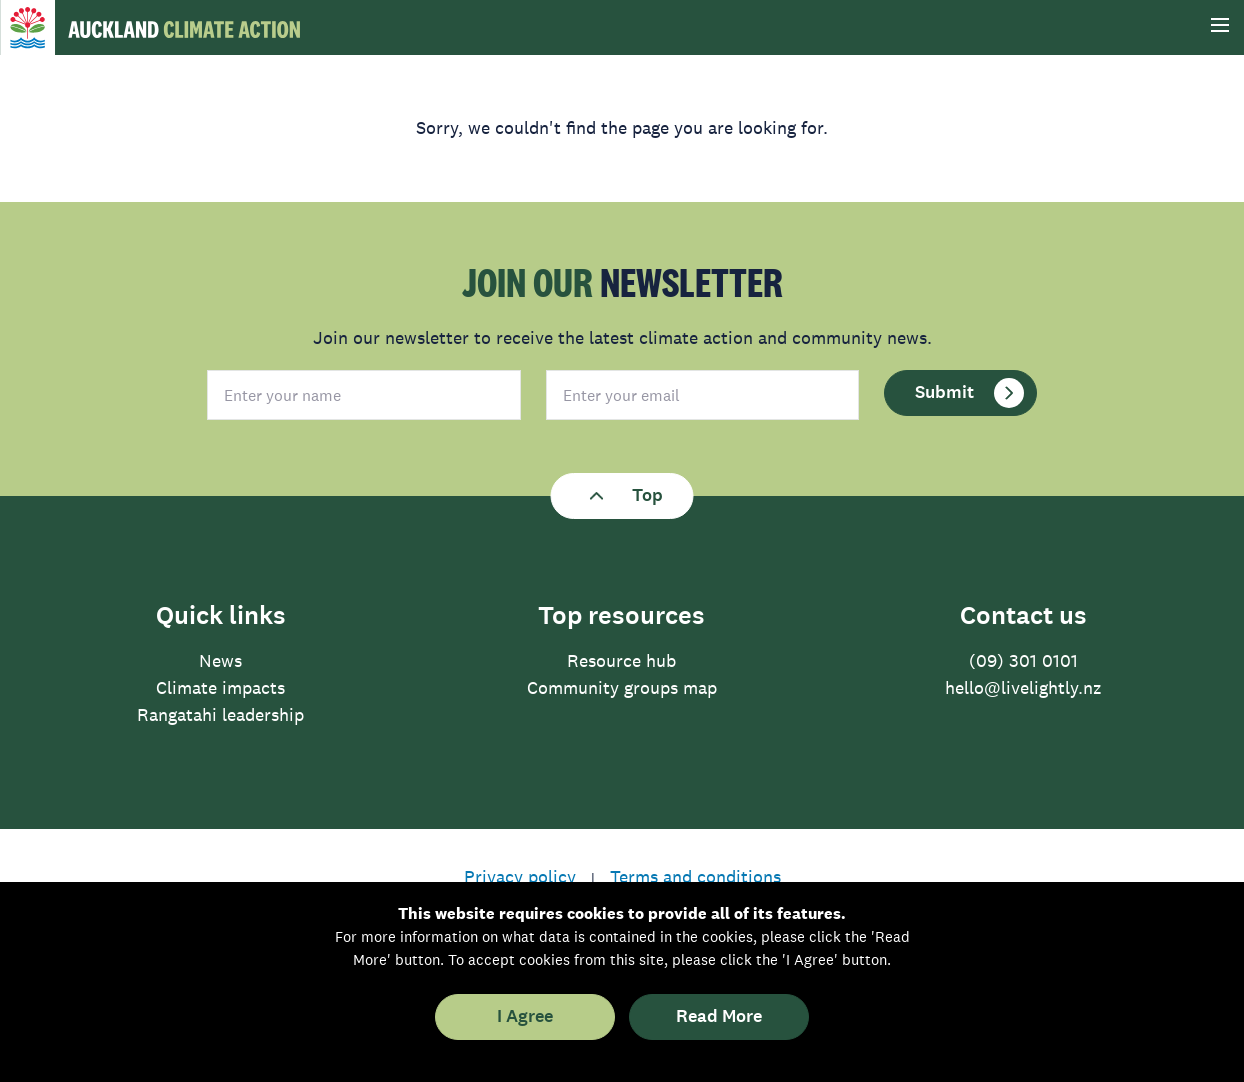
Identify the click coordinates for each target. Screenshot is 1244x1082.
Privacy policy (520, 877)
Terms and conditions (695, 877)
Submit (969, 393)
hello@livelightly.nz (1023, 688)
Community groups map (622, 688)
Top (622, 496)
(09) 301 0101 (1023, 661)
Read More (719, 1016)
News (220, 661)
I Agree (525, 1016)
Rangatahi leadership (220, 715)
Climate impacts (220, 688)
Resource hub (621, 661)
